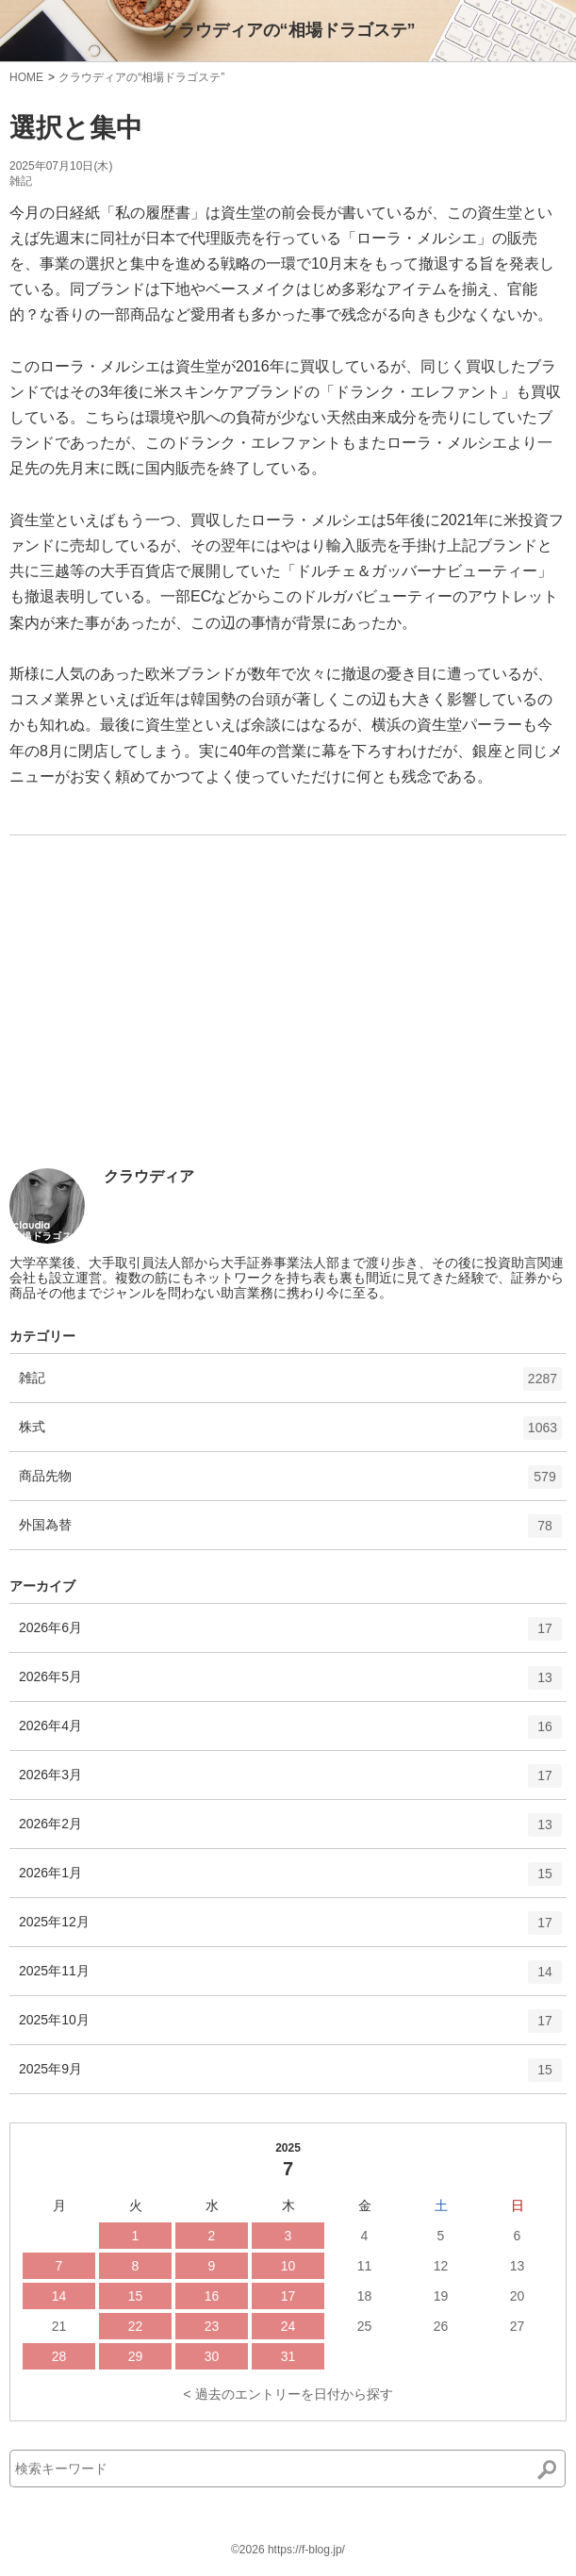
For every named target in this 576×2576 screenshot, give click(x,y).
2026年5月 (290, 1684)
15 (135, 2296)
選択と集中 (75, 127)
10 (288, 2265)
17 (288, 2296)
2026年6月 (290, 1635)
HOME (26, 77)
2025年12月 (290, 1929)
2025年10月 (290, 2027)
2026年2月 (290, 1831)
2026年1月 (290, 1880)
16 (212, 2296)
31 (288, 2356)
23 (212, 2326)
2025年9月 (290, 2076)
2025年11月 (290, 1978)
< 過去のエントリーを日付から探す (287, 2394)
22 (135, 2326)
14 (59, 2296)
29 (135, 2356)
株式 (290, 1434)
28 (59, 2356)
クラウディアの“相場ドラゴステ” (288, 30)
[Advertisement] (150, 1029)
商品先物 (290, 1483)
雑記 (20, 181)
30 (212, 2356)
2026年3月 (290, 1782)
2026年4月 (290, 1733)
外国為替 (290, 1532)
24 (288, 2326)
